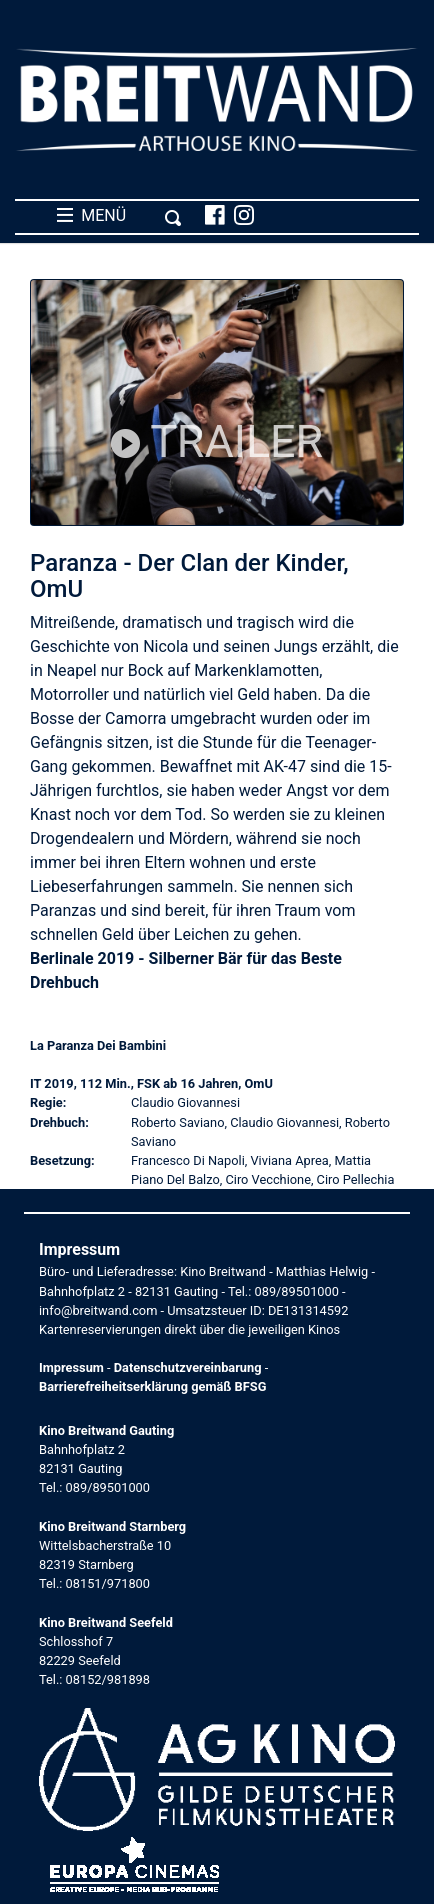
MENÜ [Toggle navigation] (119, 216)
